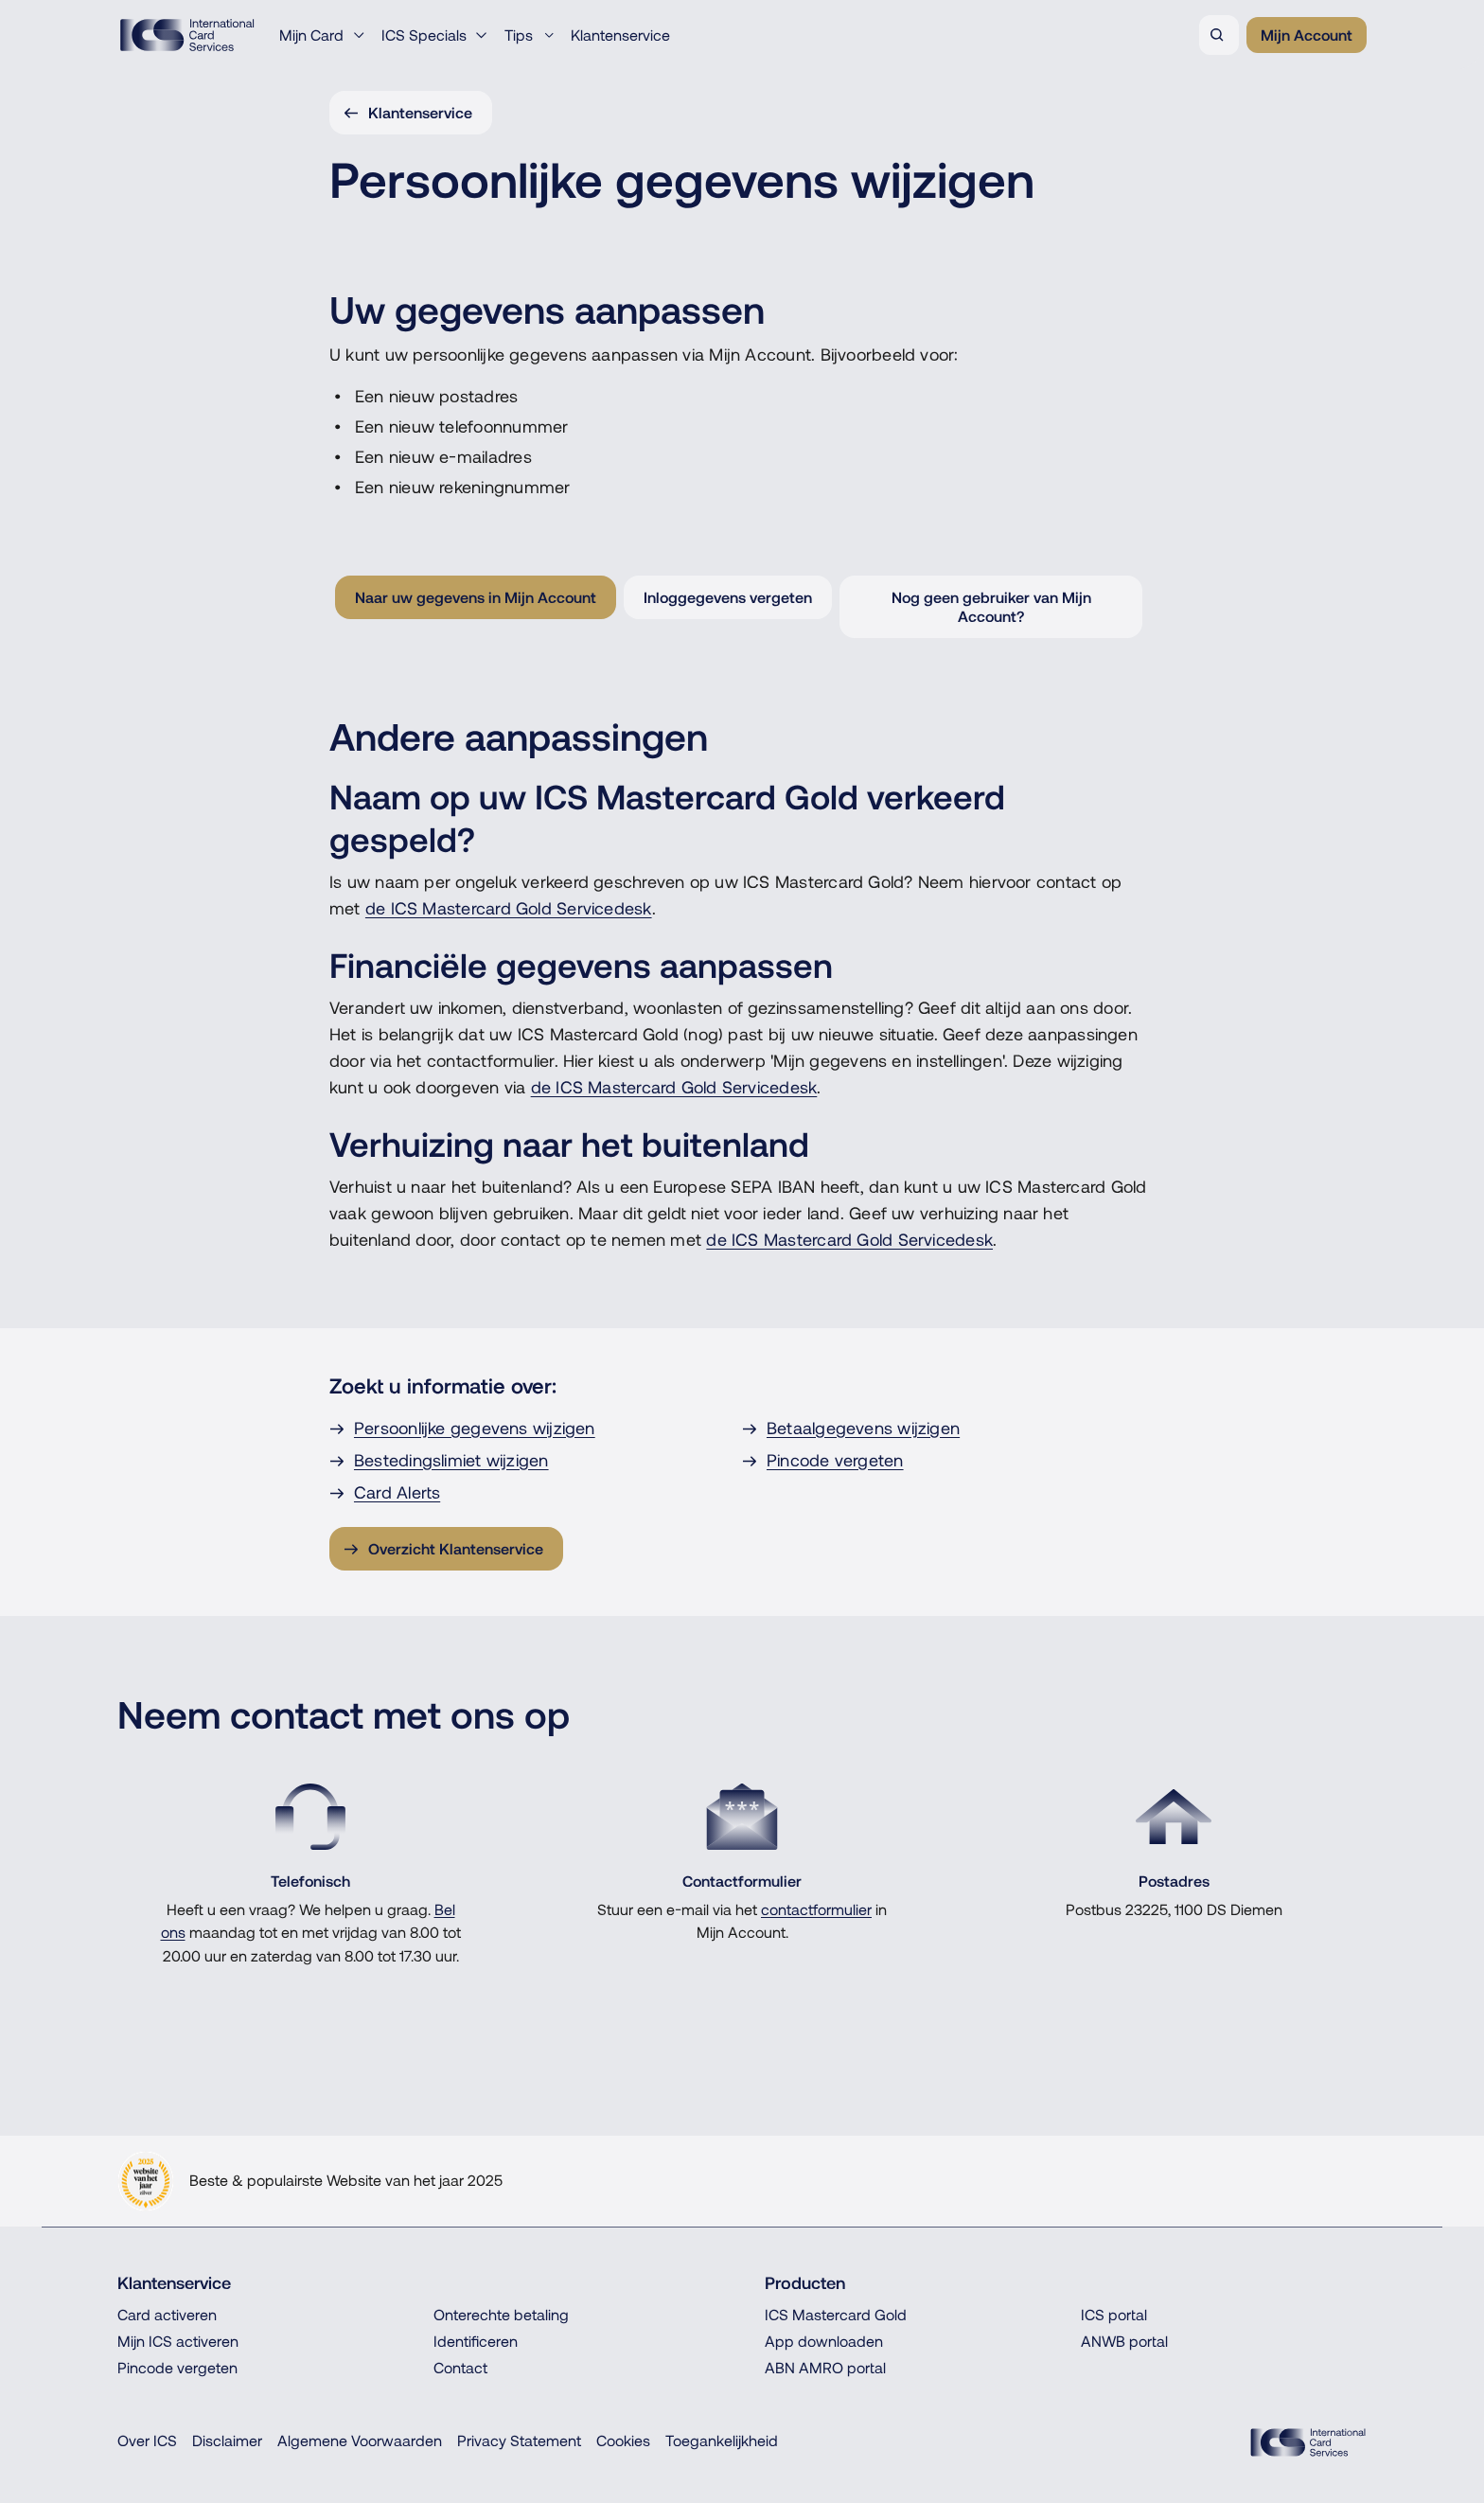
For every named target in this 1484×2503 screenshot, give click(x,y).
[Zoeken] (1219, 35)
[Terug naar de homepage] (186, 35)
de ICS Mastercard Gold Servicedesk (508, 908)
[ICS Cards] (1308, 2442)
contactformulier (816, 1909)
